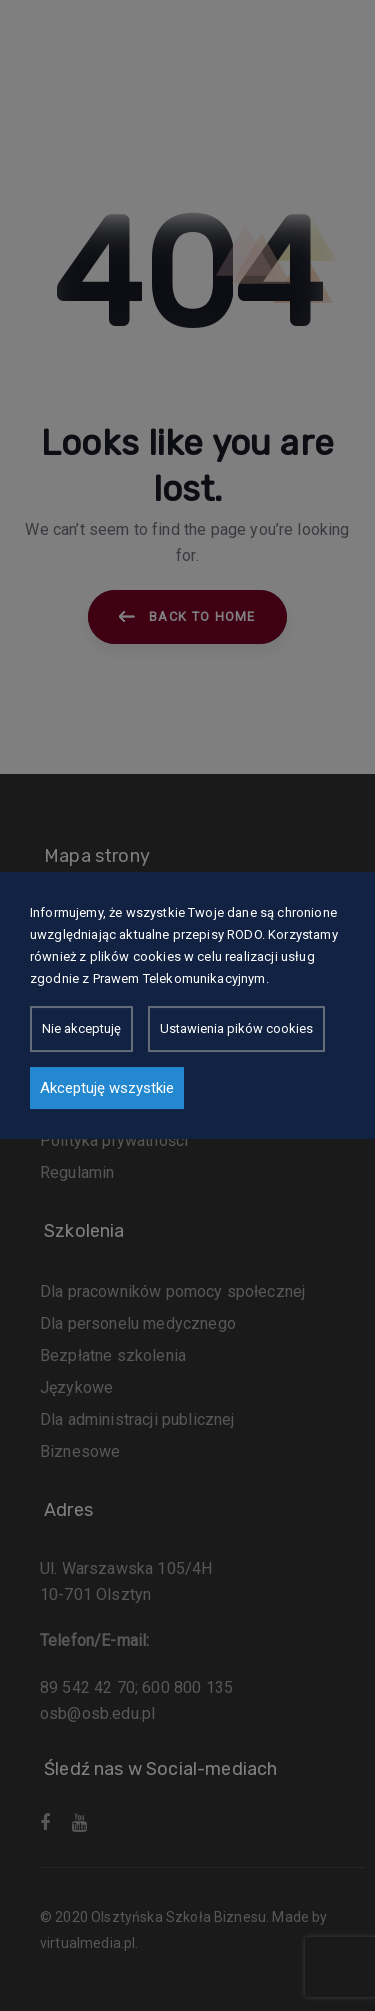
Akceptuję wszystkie (107, 1088)
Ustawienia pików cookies (236, 1028)
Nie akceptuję (81, 1028)
